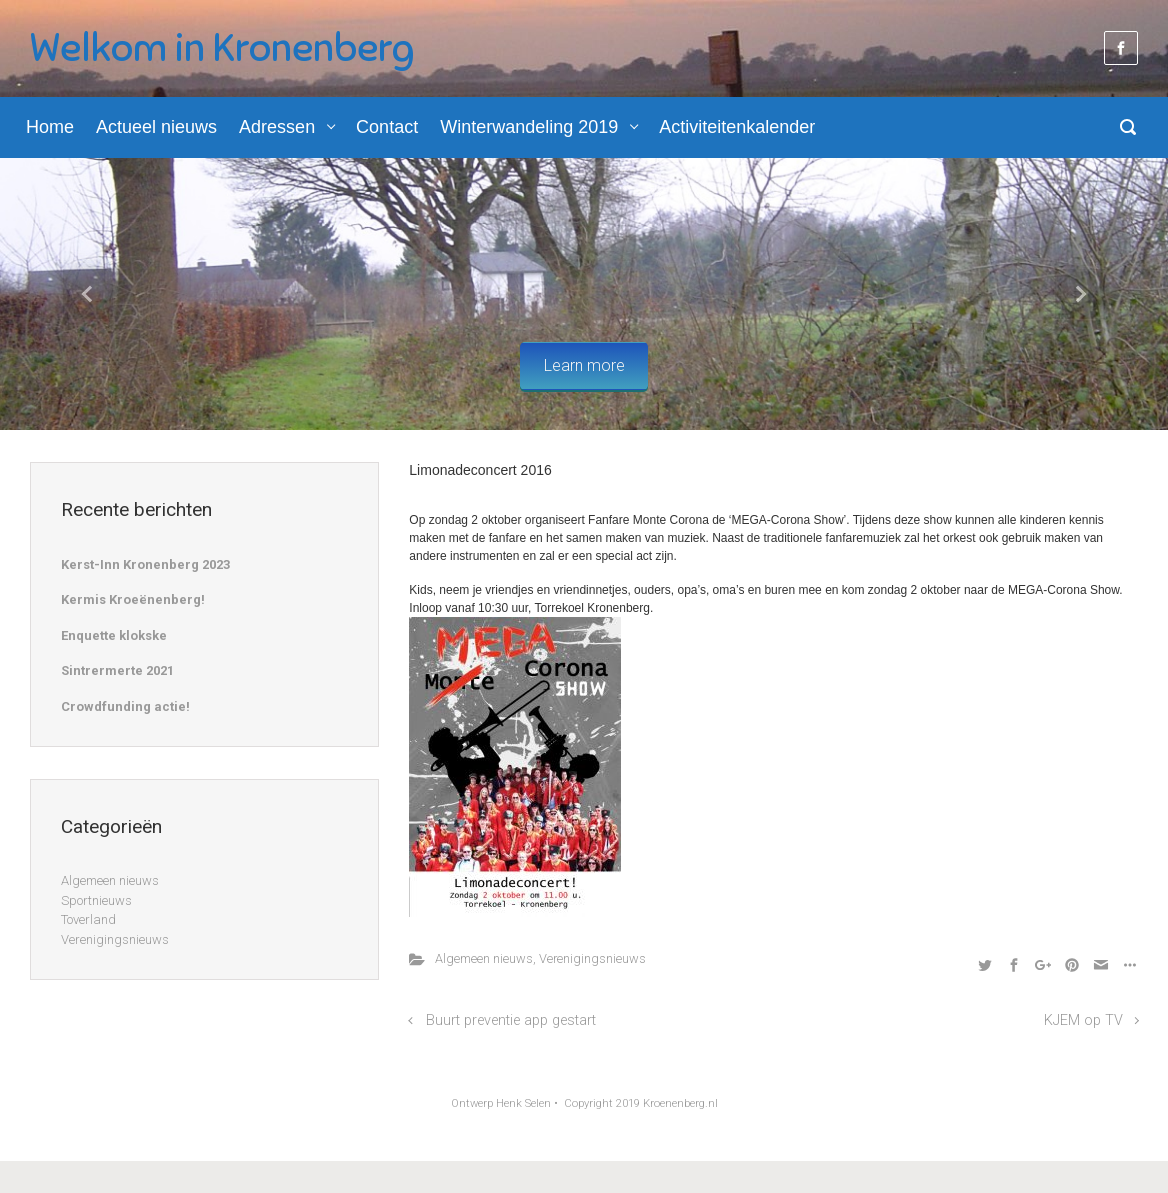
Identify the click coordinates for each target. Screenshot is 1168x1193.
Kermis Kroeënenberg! (133, 599)
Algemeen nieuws (484, 958)
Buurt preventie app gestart (511, 1020)
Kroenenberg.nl (680, 1103)
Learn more (584, 365)
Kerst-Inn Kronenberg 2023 (145, 564)
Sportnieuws (96, 900)
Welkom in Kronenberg (222, 48)
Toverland (88, 919)
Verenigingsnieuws (592, 958)
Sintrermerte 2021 (117, 670)
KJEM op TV (1083, 1020)
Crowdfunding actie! (125, 706)
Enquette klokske (114, 635)
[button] (87, 294)
